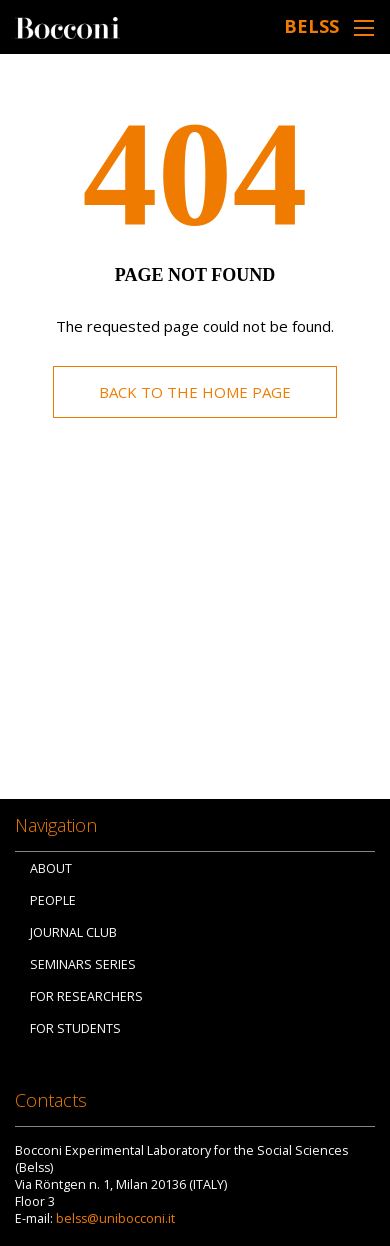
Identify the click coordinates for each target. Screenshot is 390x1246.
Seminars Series (83, 964)
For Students (75, 1028)
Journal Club (73, 932)
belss (311, 26)
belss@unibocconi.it (115, 1218)
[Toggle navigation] (364, 27)
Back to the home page (195, 392)
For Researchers (86, 996)
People (53, 900)
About (51, 868)
